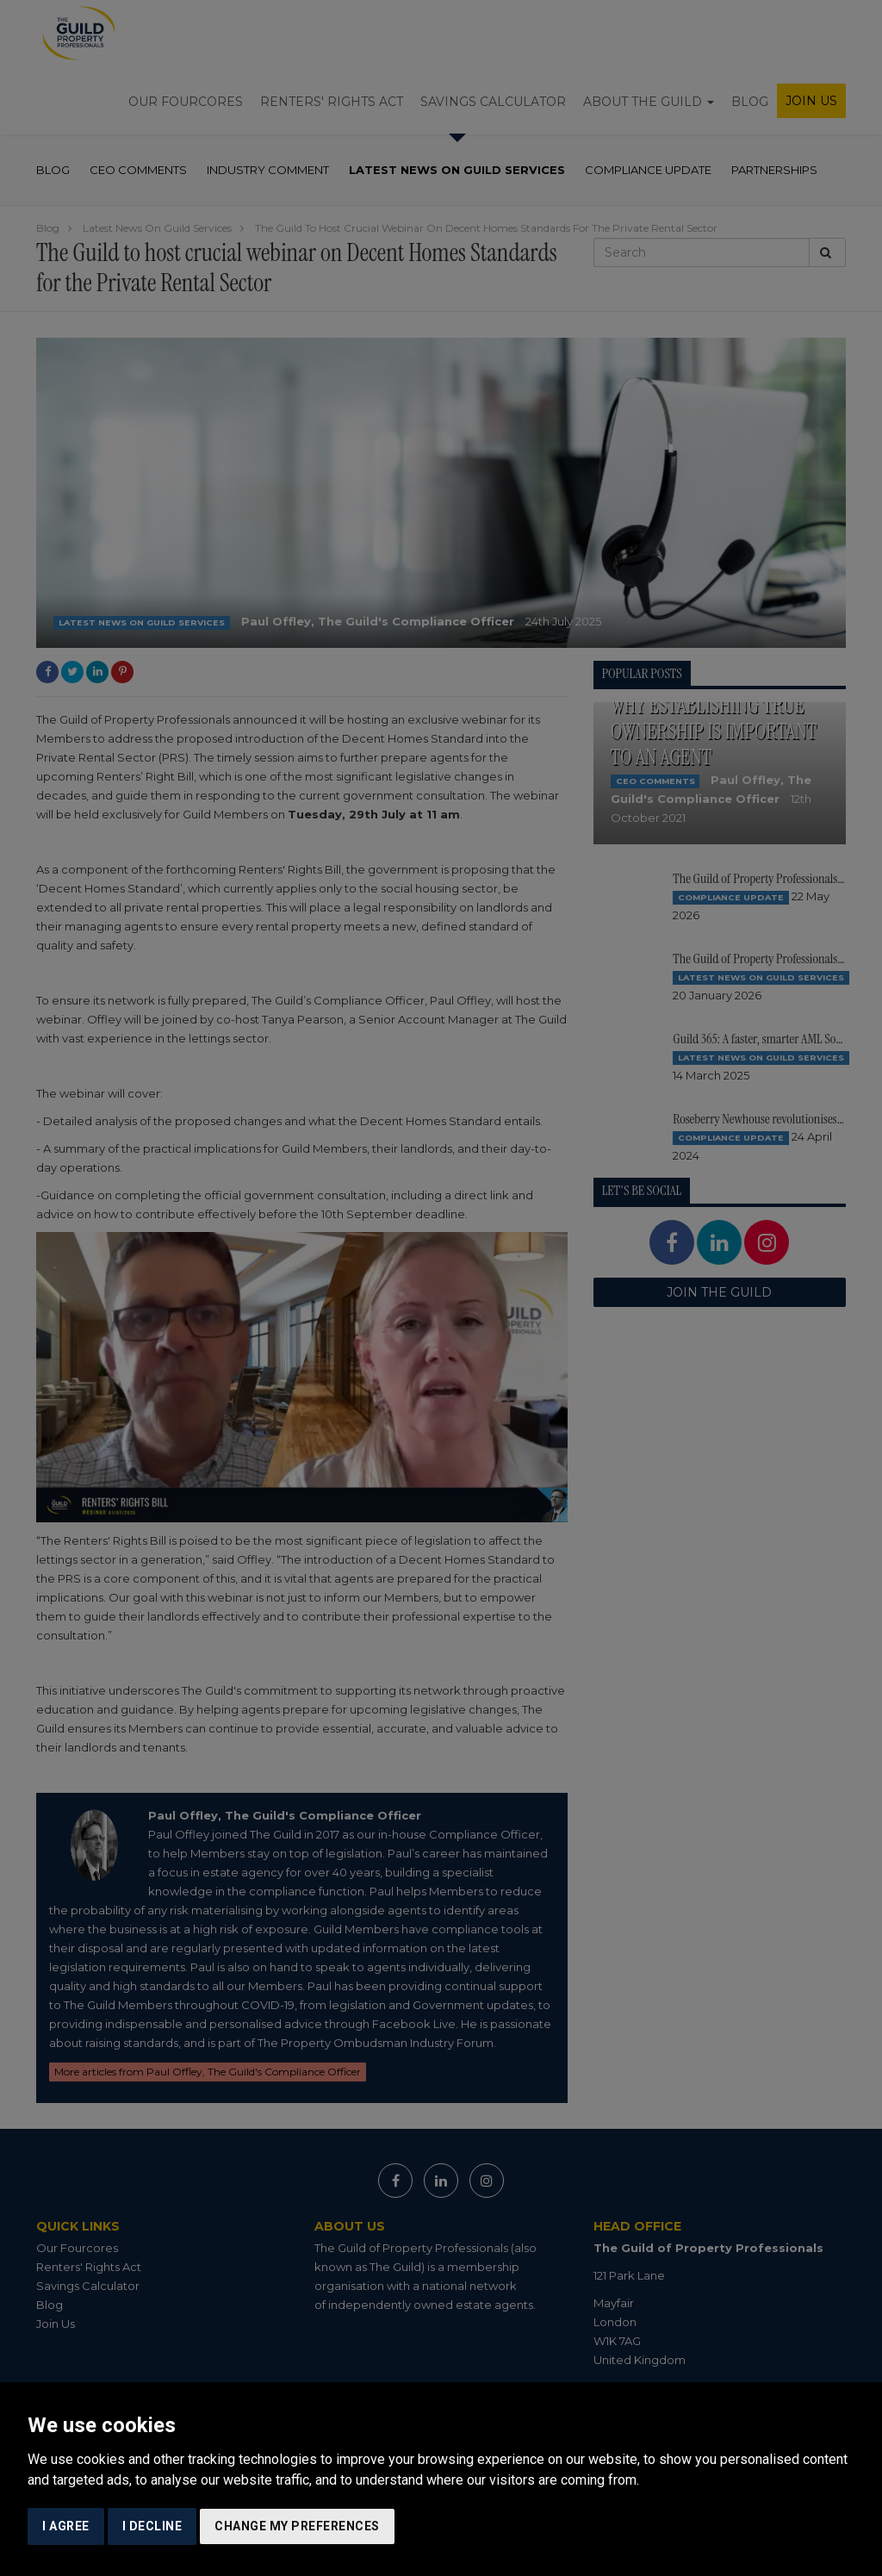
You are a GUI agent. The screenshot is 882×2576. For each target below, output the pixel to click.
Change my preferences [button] (297, 2526)
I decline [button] (152, 2526)
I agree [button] (66, 2526)
